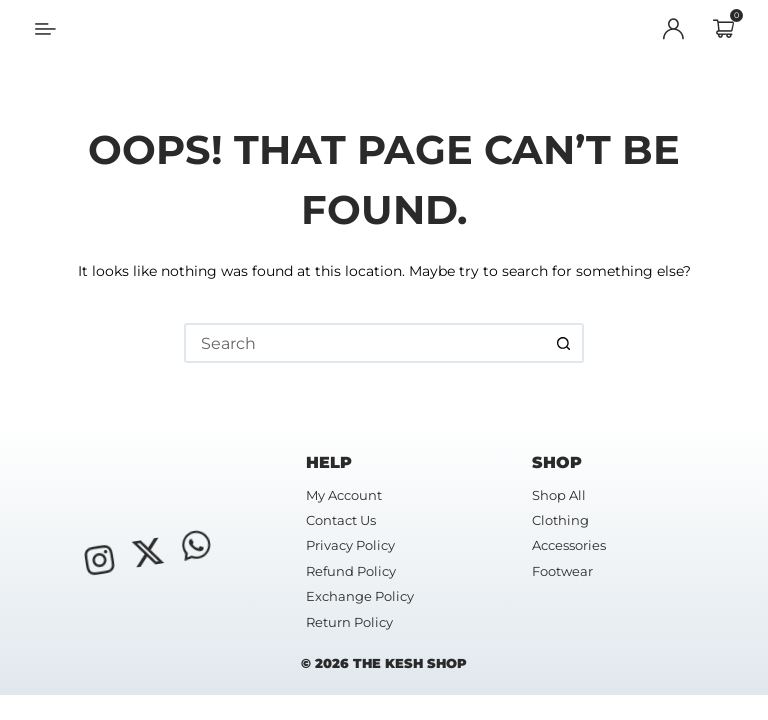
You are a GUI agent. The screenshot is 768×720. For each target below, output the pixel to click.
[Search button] (564, 343)
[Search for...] (364, 343)
